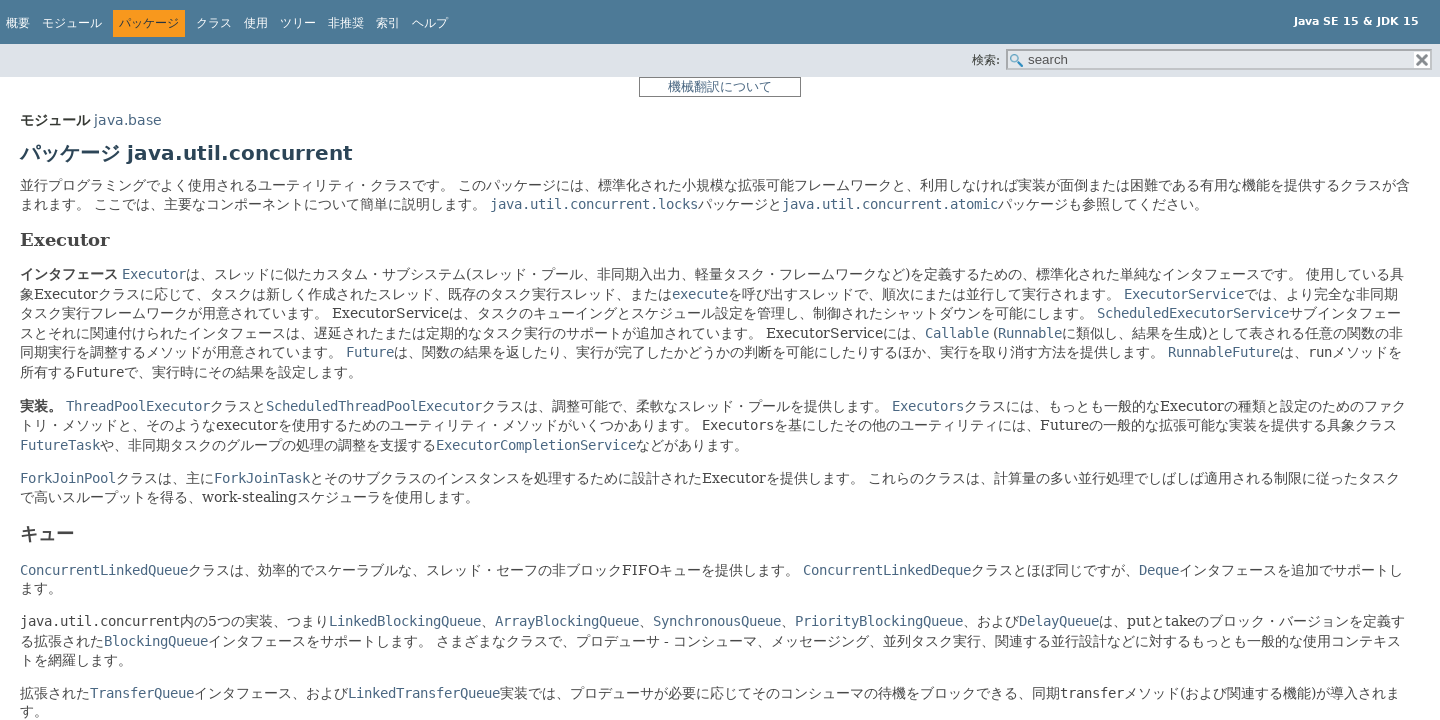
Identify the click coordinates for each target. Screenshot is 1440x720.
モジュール (72, 23)
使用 (256, 23)
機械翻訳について (720, 86)
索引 (388, 23)
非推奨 (346, 23)
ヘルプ (430, 23)
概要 (18, 23)
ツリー (298, 23)
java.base (128, 120)
